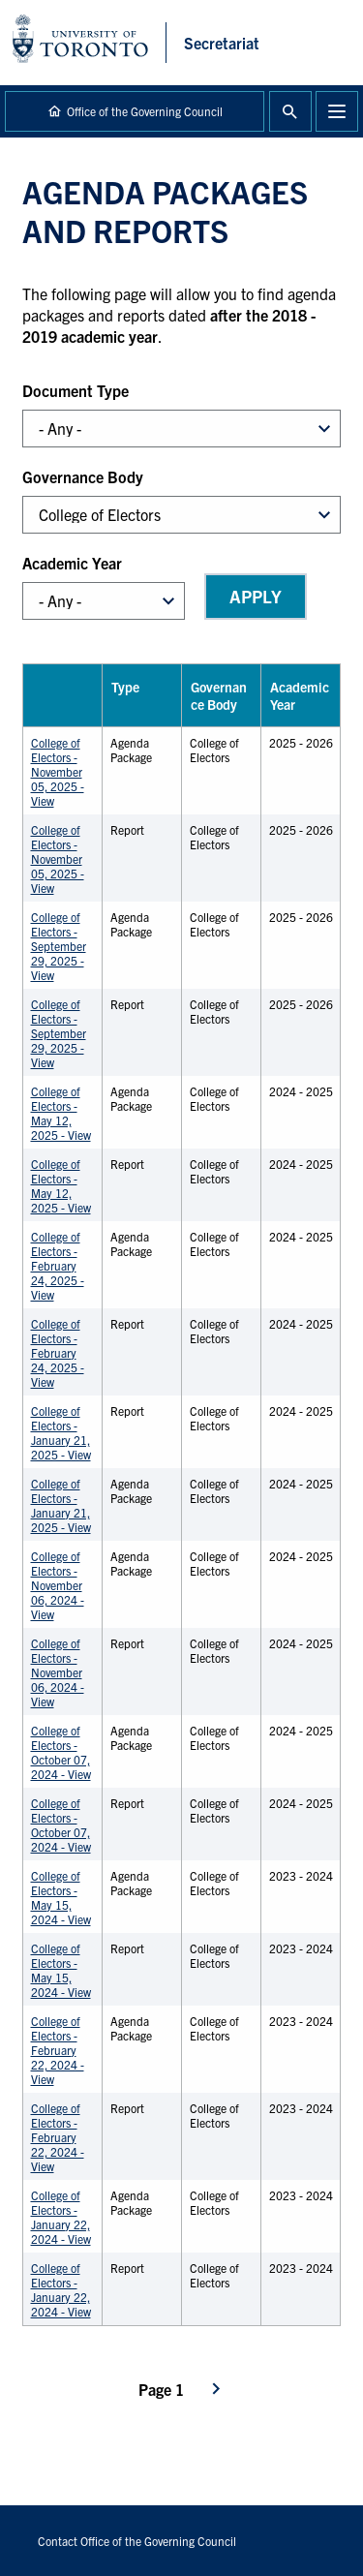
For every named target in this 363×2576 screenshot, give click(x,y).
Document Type (75, 390)
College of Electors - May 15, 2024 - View (61, 1897)
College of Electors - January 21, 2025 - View (61, 1432)
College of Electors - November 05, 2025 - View (57, 771)
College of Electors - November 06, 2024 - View (57, 1585)
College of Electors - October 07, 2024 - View (61, 1752)
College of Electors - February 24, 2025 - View (57, 1265)
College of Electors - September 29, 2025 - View (58, 945)
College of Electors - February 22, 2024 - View (57, 2049)
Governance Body (82, 476)
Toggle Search (290, 111)
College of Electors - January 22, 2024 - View (61, 2217)
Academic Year (72, 562)
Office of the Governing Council (145, 111)
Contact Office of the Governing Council (137, 2540)
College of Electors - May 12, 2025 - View (61, 1113)
